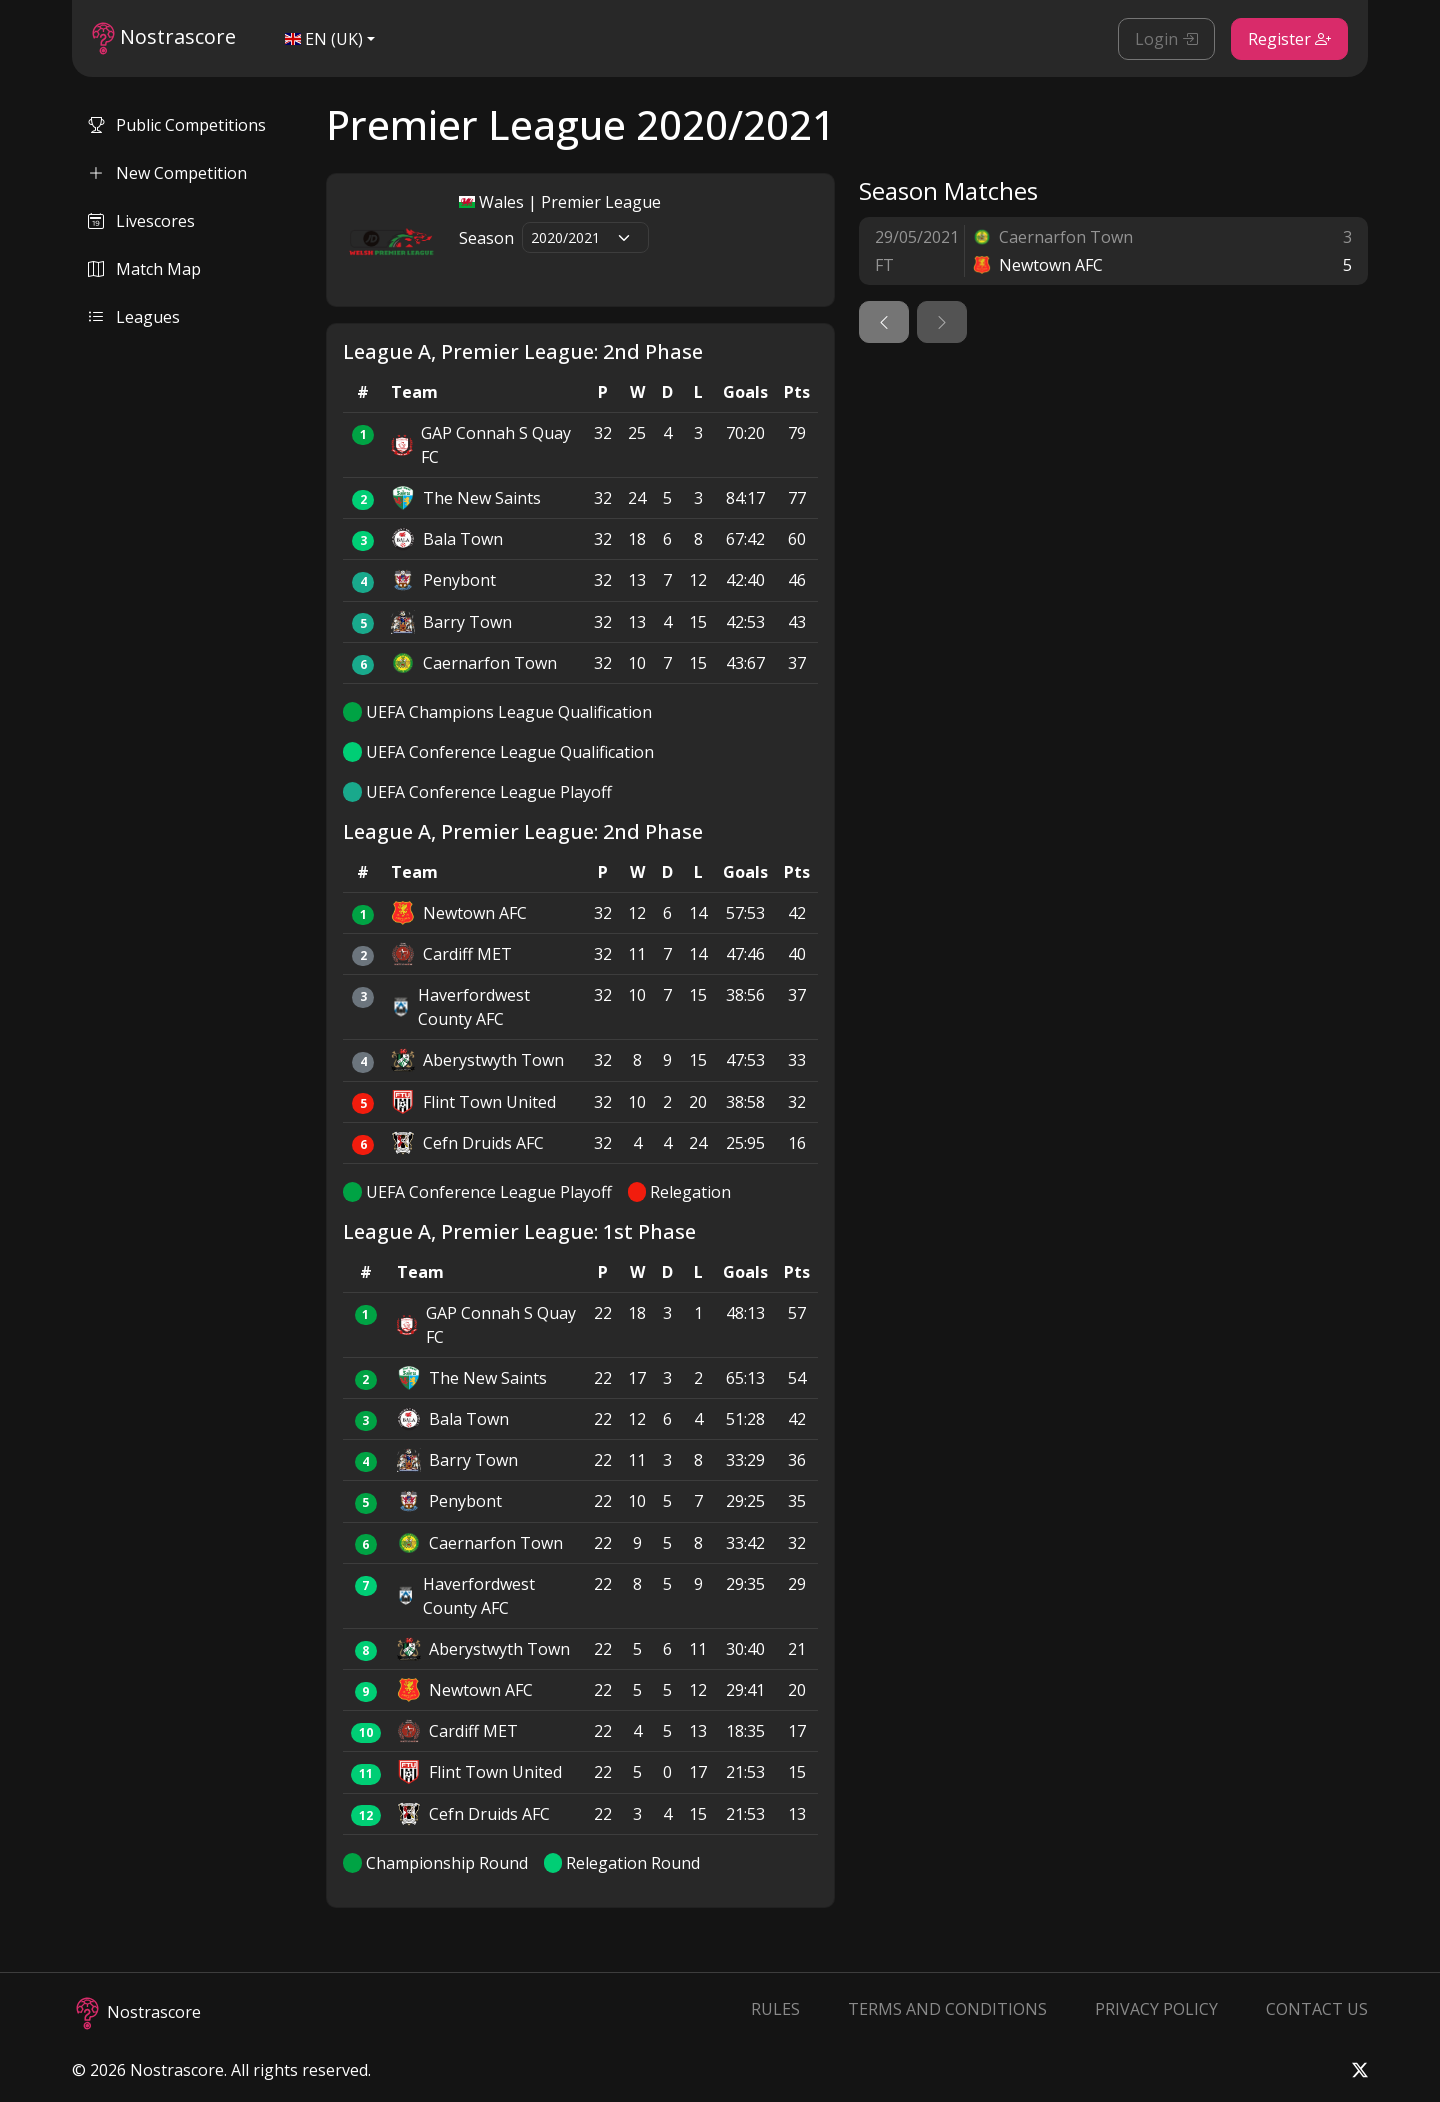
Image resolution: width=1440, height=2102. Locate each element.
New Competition (167, 173)
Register (1289, 39)
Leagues (134, 317)
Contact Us (1317, 2009)
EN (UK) (324, 39)
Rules (775, 2009)
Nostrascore (164, 38)
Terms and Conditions (947, 2009)
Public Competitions (177, 125)
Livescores (141, 221)
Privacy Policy (1156, 2009)
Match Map (144, 269)
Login (1166, 39)
